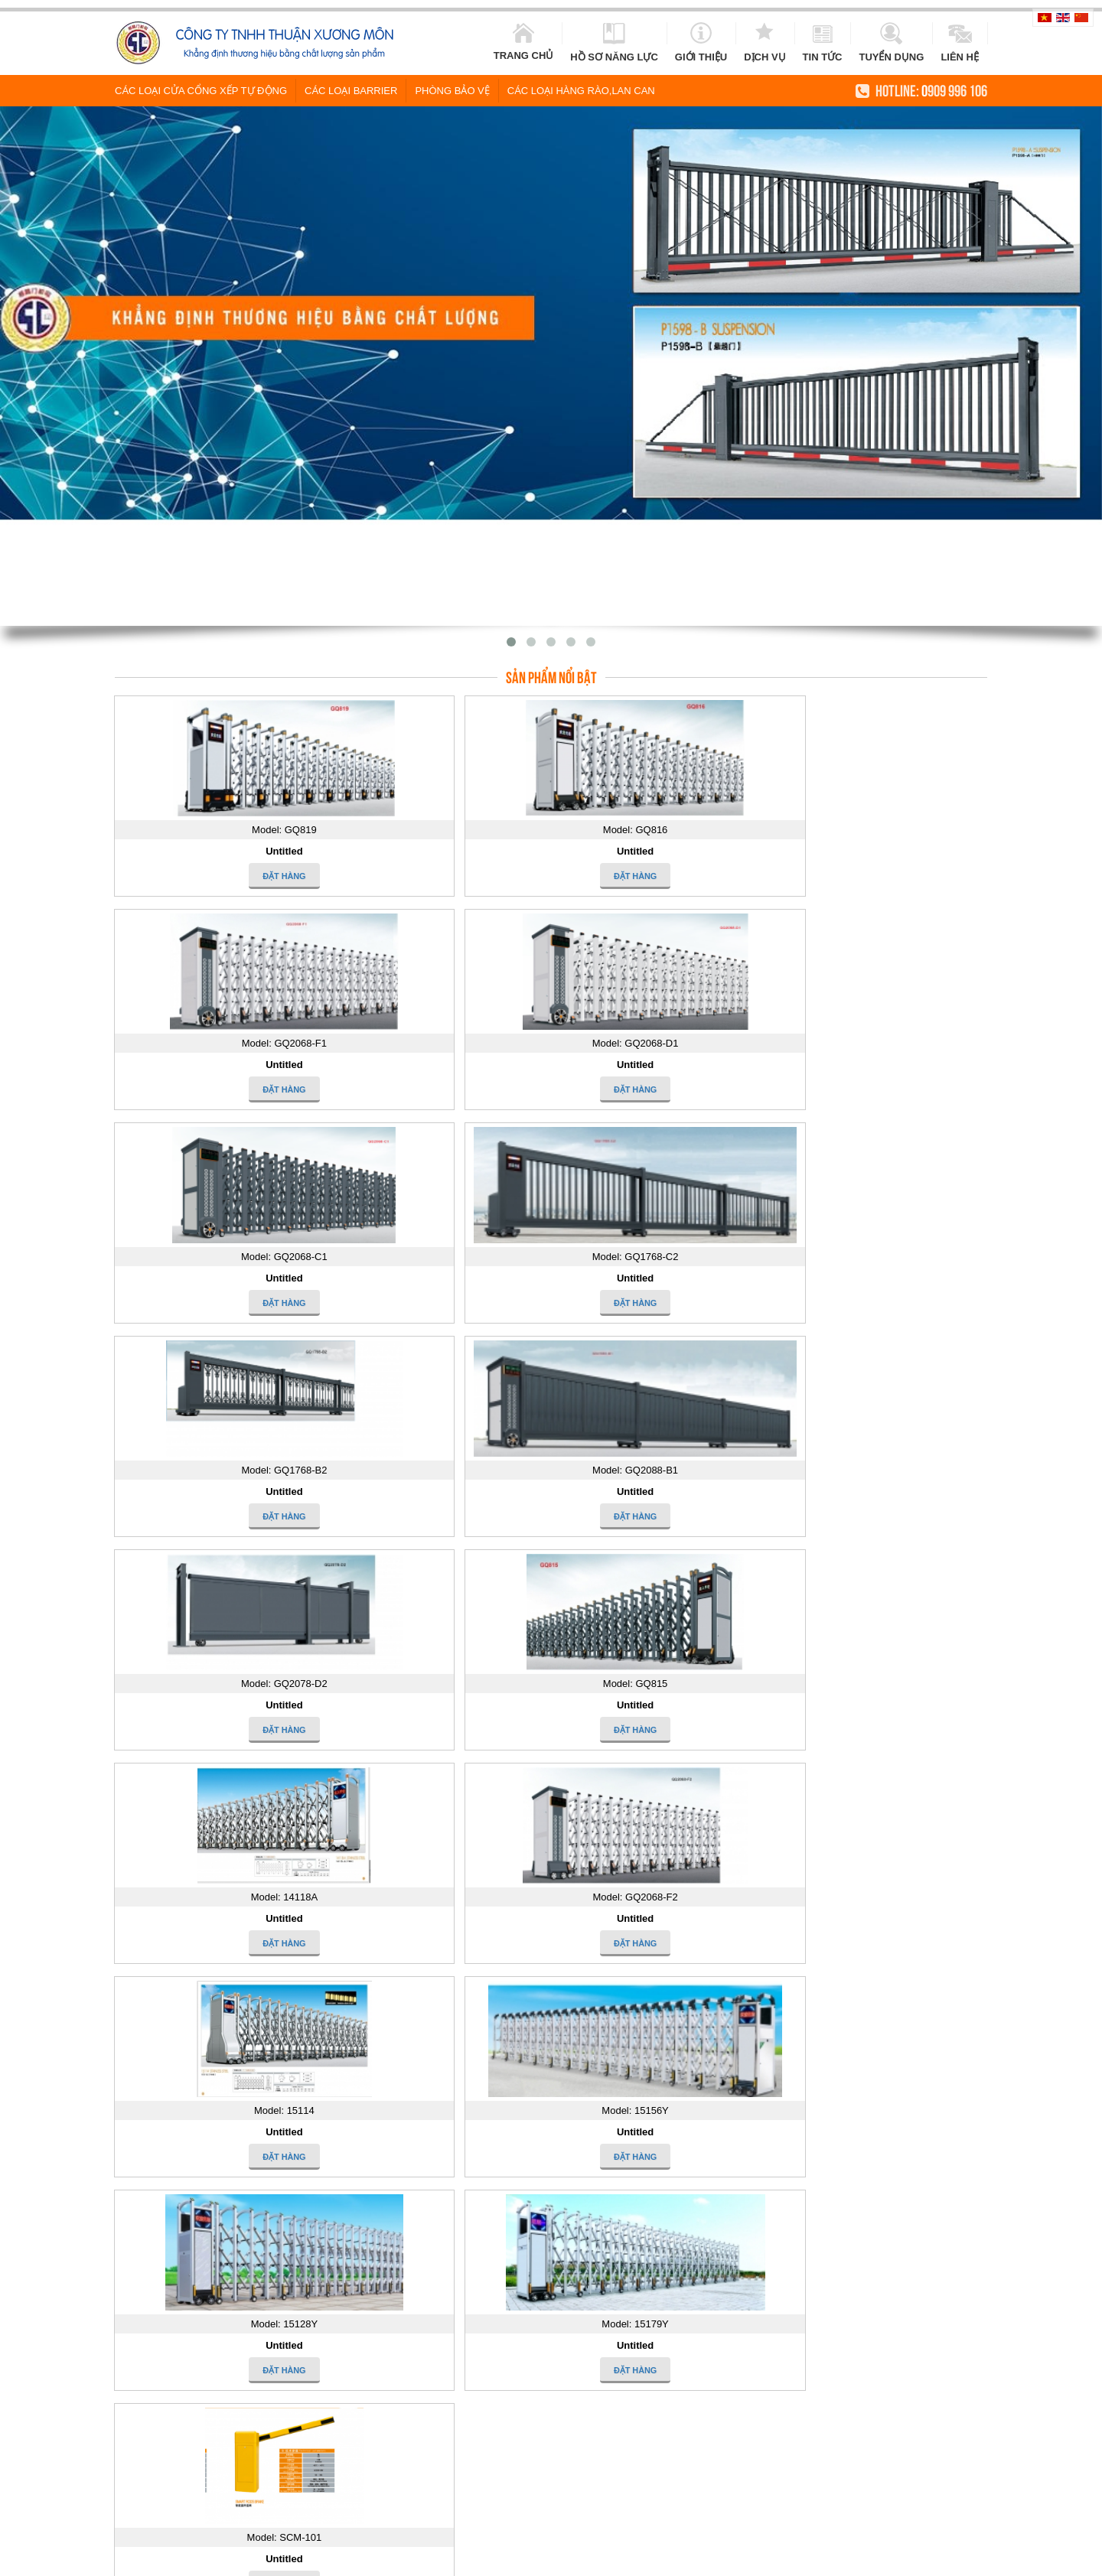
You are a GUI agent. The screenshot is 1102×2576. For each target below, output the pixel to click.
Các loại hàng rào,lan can (581, 89)
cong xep (970, 2560)
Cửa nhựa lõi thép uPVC (261, 2174)
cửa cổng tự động (676, 2560)
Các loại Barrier (351, 89)
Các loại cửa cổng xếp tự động (201, 89)
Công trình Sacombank (473, 2141)
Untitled (219, 850)
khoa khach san (845, 2560)
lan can (614, 2560)
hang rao (572, 2560)
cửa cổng (409, 2560)
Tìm (519, 1790)
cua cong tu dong (344, 2560)
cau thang (1018, 2560)
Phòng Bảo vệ (452, 89)
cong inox (526, 2560)
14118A (628, 2189)
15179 (812, 2150)
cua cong (280, 2560)
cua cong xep (914, 2560)
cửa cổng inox (468, 2560)
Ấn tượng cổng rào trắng (262, 2288)
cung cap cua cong (763, 2560)
